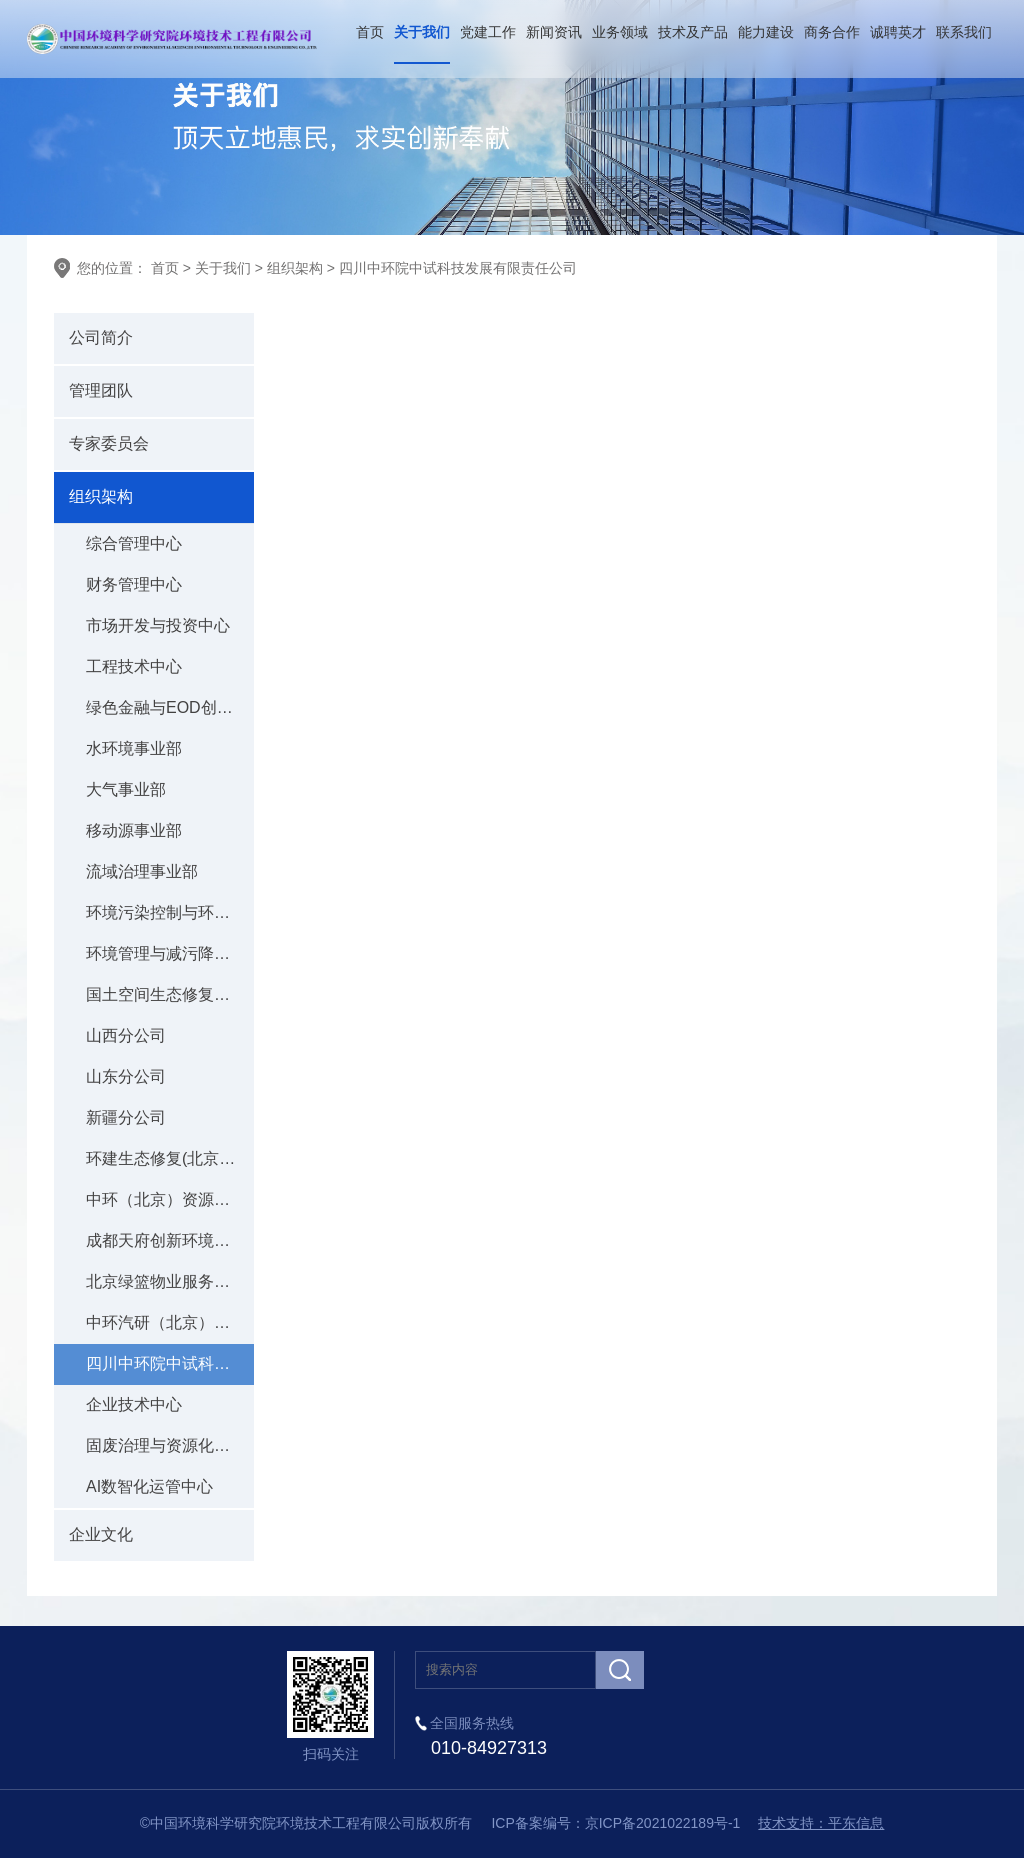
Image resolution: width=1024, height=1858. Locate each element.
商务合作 (832, 32)
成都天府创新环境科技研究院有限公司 (170, 1240)
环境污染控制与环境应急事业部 (170, 912)
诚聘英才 (898, 32)
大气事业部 (126, 789)
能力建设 (766, 32)
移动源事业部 (134, 830)
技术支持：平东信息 (821, 1823)
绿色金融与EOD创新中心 (170, 707)
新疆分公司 (126, 1117)
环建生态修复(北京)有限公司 (170, 1158)
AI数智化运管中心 (149, 1486)
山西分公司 (126, 1035)
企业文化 (101, 1534)
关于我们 (422, 32)
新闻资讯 (554, 32)
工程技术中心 (134, 666)
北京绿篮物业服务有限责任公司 (170, 1281)
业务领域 (620, 32)
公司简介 (101, 337)
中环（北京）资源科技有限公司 (170, 1199)
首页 (370, 32)
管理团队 (101, 390)
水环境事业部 (134, 748)
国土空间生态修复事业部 (170, 994)
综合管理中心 (134, 543)
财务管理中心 (134, 584)
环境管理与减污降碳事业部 (170, 953)
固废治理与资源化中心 (166, 1445)
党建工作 (488, 32)
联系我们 (964, 32)
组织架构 (295, 268)
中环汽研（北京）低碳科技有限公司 (170, 1322)
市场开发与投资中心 (158, 625)
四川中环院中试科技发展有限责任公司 (458, 268)
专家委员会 (109, 443)
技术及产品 (693, 32)
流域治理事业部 (142, 871)
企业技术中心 (134, 1404)
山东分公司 (126, 1076)
